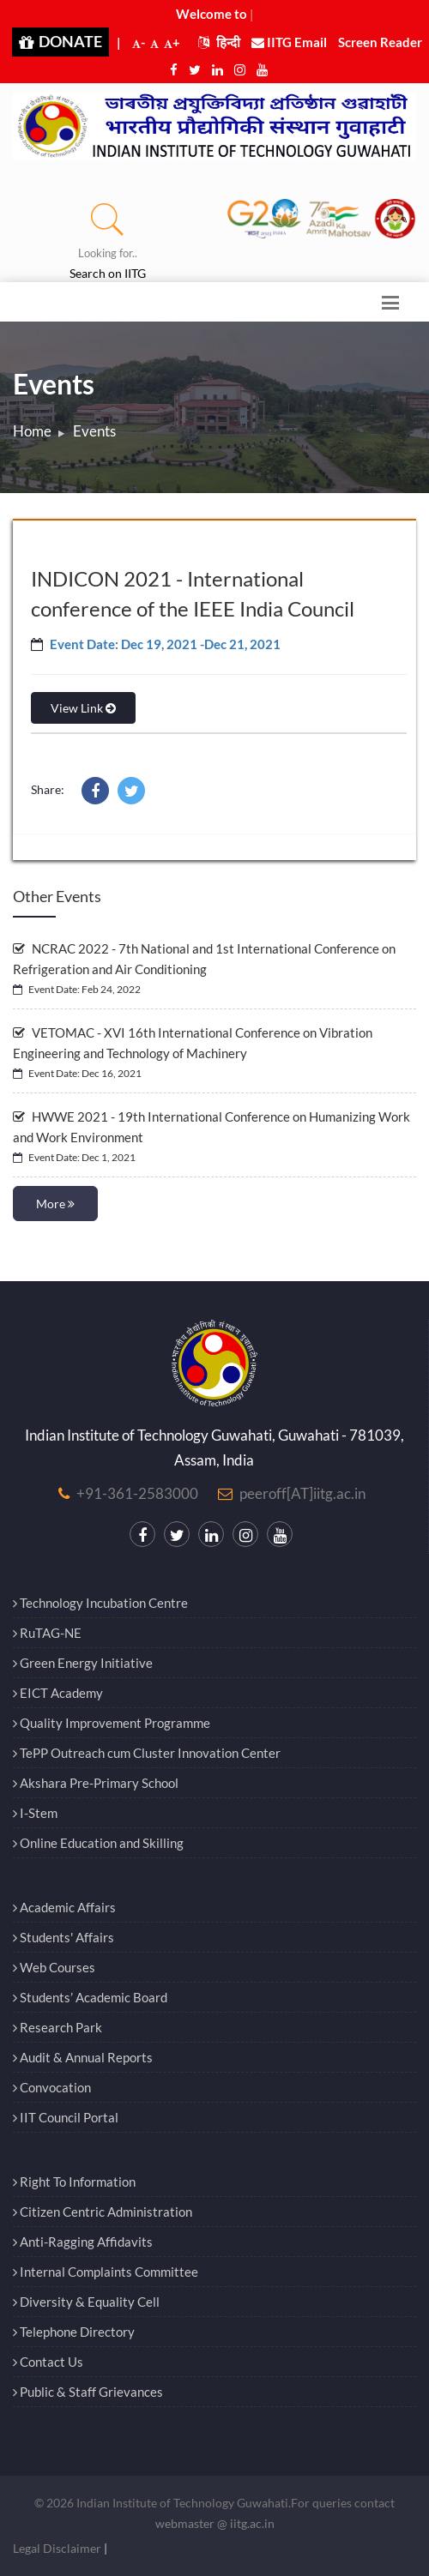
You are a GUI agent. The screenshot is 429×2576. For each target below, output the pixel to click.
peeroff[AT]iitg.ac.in (302, 1493)
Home (32, 431)
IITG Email (289, 42)
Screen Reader (380, 42)
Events (94, 431)
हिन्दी (219, 42)
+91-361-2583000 (137, 1493)
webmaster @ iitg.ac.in (215, 2523)
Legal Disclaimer (57, 2548)
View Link (83, 708)
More (55, 1203)
